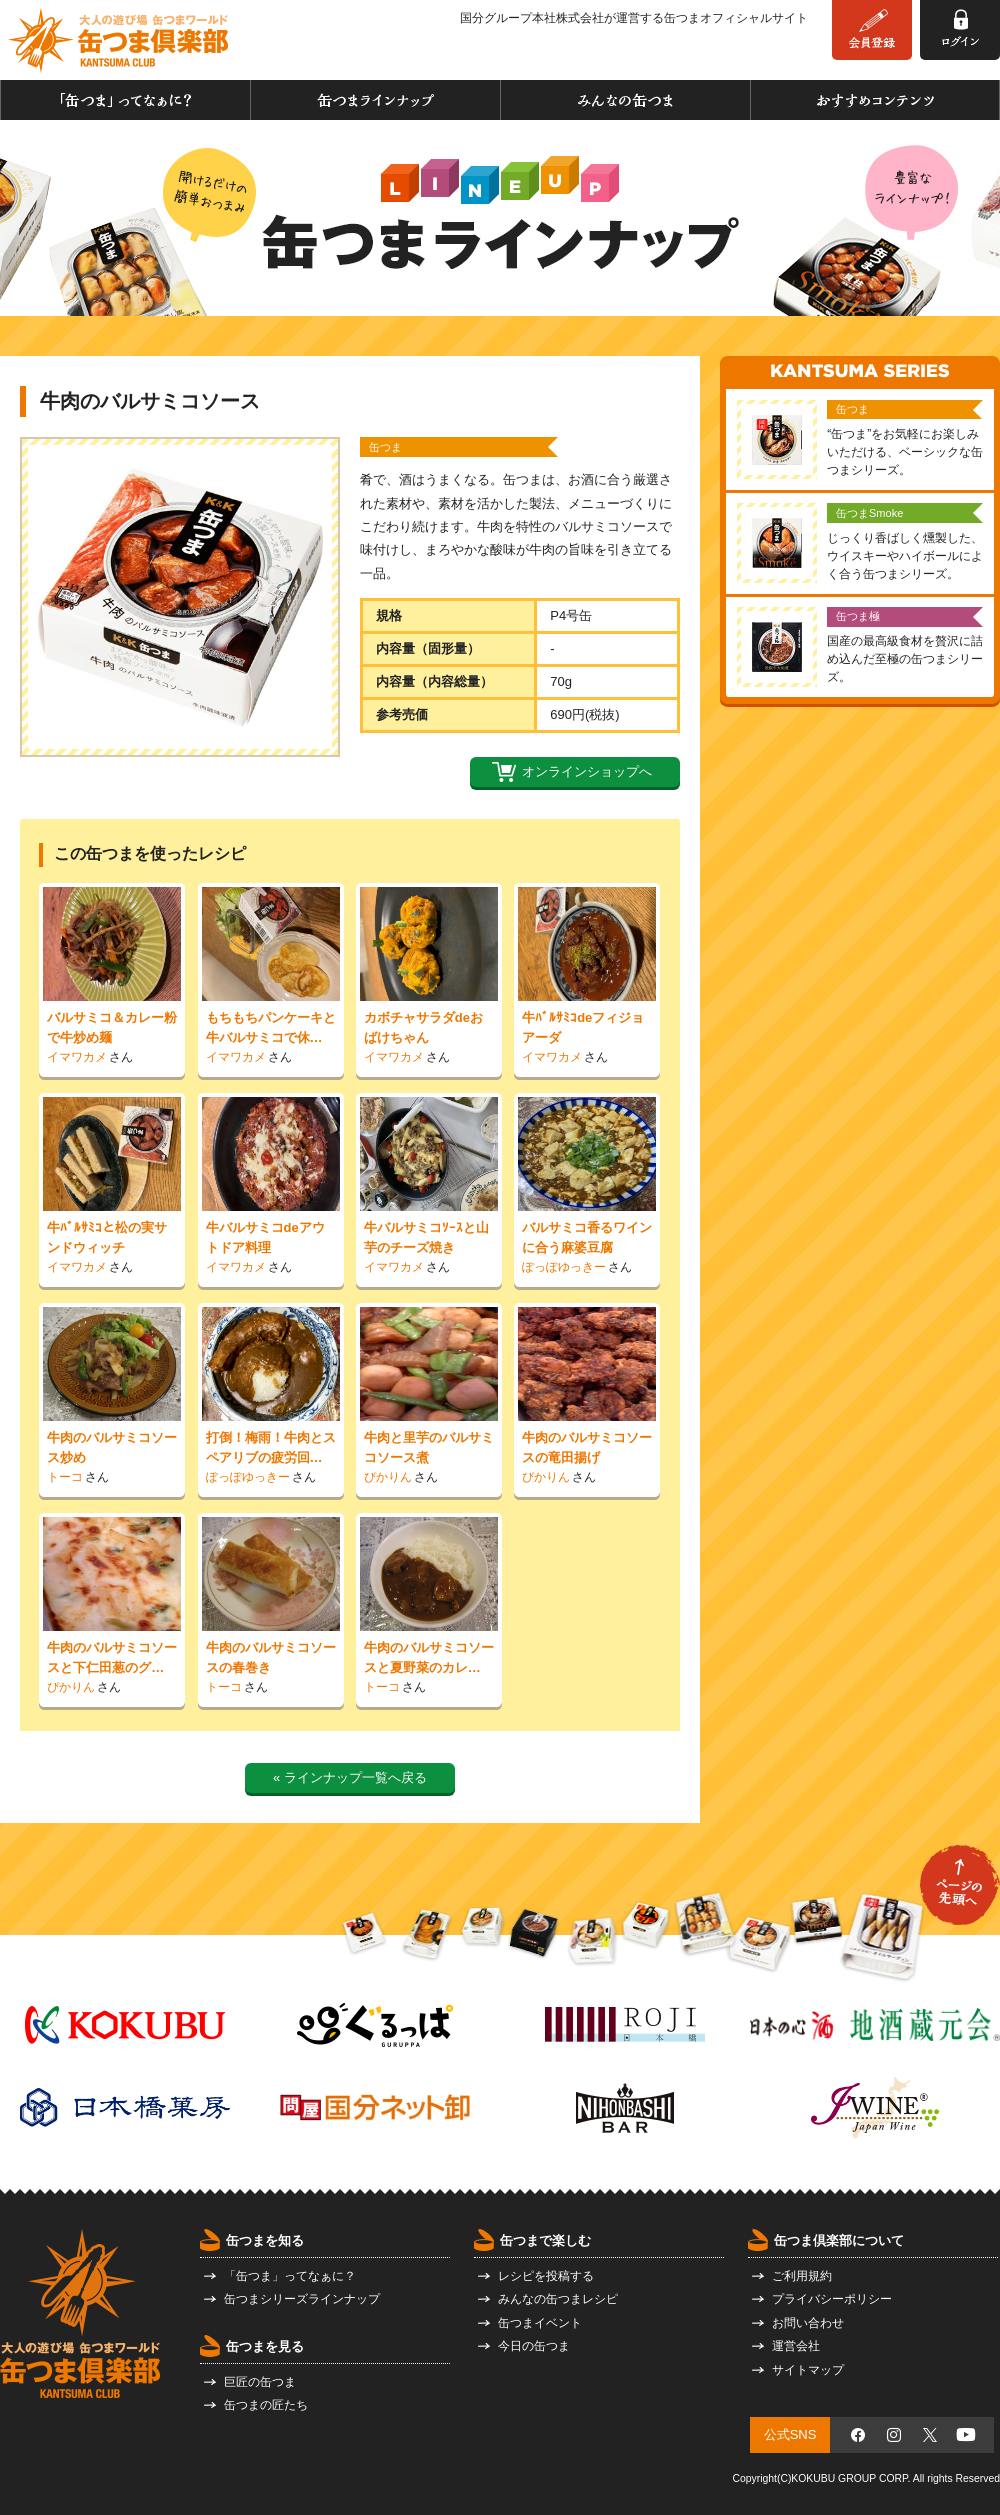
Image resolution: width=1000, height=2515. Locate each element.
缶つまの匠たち (266, 2405)
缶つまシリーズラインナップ (302, 2299)
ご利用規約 (802, 2276)
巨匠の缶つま (260, 2382)
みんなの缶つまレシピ (558, 2299)
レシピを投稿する (546, 2276)
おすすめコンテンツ (875, 100)
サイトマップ (808, 2370)
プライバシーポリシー (832, 2299)
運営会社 (796, 2346)
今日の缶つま (534, 2346)
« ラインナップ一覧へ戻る (350, 1777)
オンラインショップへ (587, 771)
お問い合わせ (808, 2323)
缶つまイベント (540, 2323)
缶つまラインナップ (375, 100)
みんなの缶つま (625, 100)
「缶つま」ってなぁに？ (125, 100)
